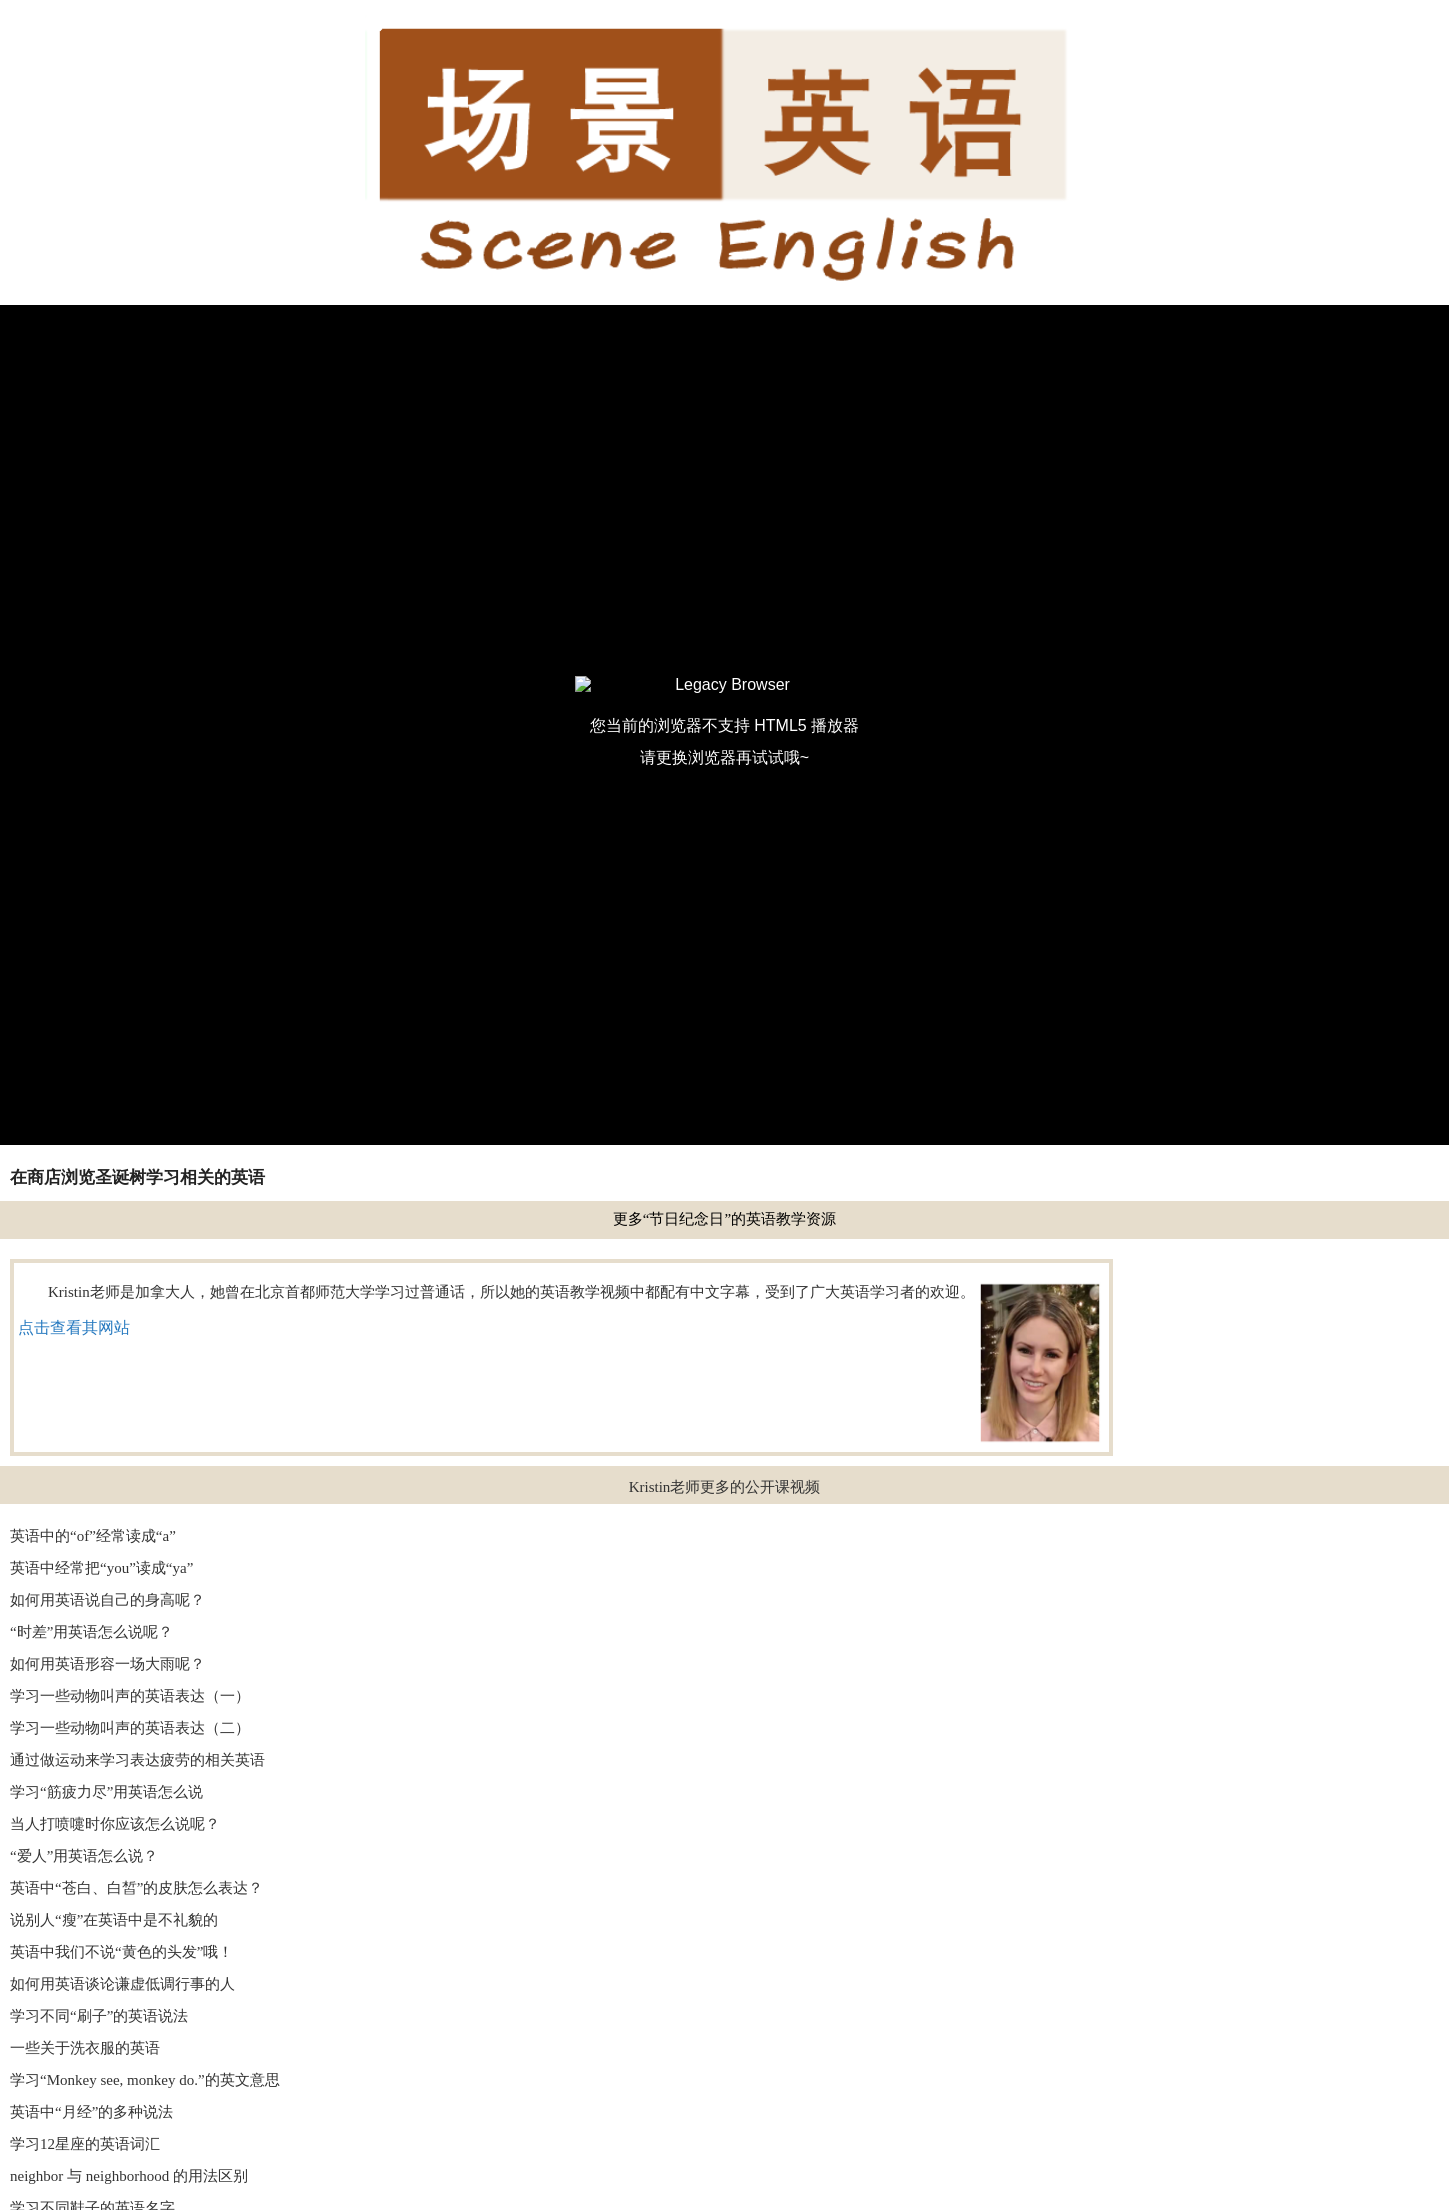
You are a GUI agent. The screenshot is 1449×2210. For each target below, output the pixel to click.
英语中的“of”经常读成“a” (93, 1536)
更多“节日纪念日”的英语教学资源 (724, 1219)
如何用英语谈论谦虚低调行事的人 (122, 1984)
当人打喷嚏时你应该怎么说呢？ (115, 1824)
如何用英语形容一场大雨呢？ (107, 1664)
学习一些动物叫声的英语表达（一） (130, 1696)
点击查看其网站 (74, 1327)
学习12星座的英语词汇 (85, 2144)
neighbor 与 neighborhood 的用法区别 (129, 2176)
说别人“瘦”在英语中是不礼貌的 (114, 1920)
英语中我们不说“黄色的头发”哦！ (121, 1952)
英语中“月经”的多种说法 (91, 2112)
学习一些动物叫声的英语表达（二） (130, 1728)
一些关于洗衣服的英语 (85, 2048)
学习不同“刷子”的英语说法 (99, 2016)
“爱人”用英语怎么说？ (84, 1856)
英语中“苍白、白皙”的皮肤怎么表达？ (136, 1888)
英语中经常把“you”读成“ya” (101, 1568)
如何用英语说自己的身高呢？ (107, 1600)
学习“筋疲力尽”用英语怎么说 (106, 1792)
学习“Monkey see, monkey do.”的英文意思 (145, 2080)
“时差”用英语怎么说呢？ (91, 1632)
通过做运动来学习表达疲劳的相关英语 (137, 1760)
